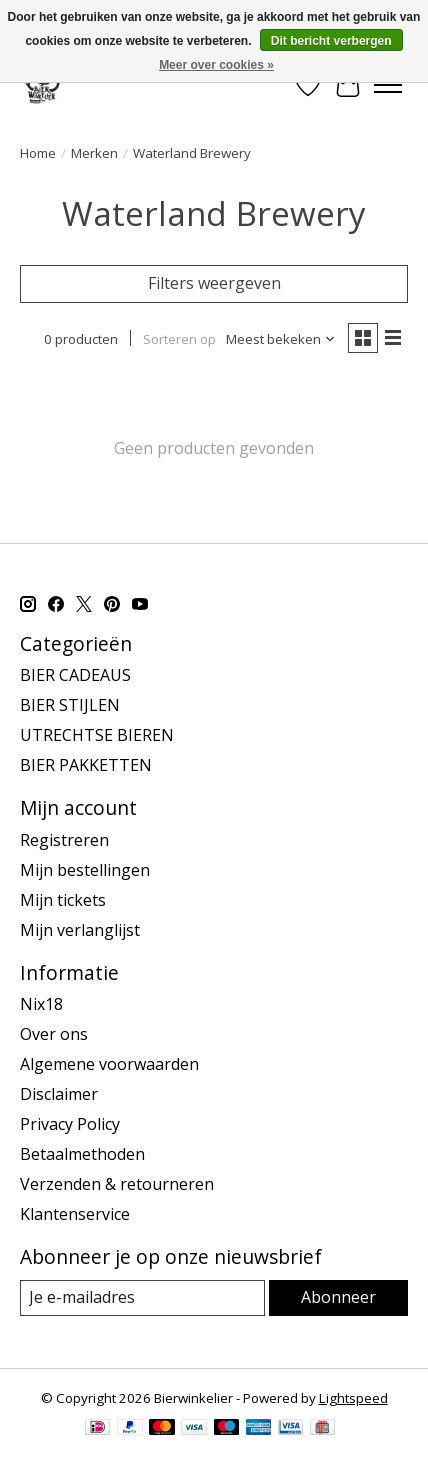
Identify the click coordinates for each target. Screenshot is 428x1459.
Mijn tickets (63, 900)
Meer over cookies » (216, 65)
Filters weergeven (214, 283)
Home (38, 153)
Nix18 (41, 1004)
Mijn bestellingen (85, 870)
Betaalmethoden (82, 1154)
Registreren (64, 840)
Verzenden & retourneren (117, 1184)
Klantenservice (75, 1214)
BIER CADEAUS (75, 675)
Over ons (54, 1034)
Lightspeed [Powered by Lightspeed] (353, 1398)
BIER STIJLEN (70, 705)
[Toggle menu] (388, 85)
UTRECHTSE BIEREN (97, 735)
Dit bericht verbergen (331, 41)
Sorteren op (179, 339)
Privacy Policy (70, 1124)
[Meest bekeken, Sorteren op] (281, 339)
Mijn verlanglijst (80, 930)
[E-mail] (142, 1297)
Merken (94, 153)
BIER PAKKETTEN (86, 765)
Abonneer (338, 1297)
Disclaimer (59, 1094)
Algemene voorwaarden (109, 1064)
